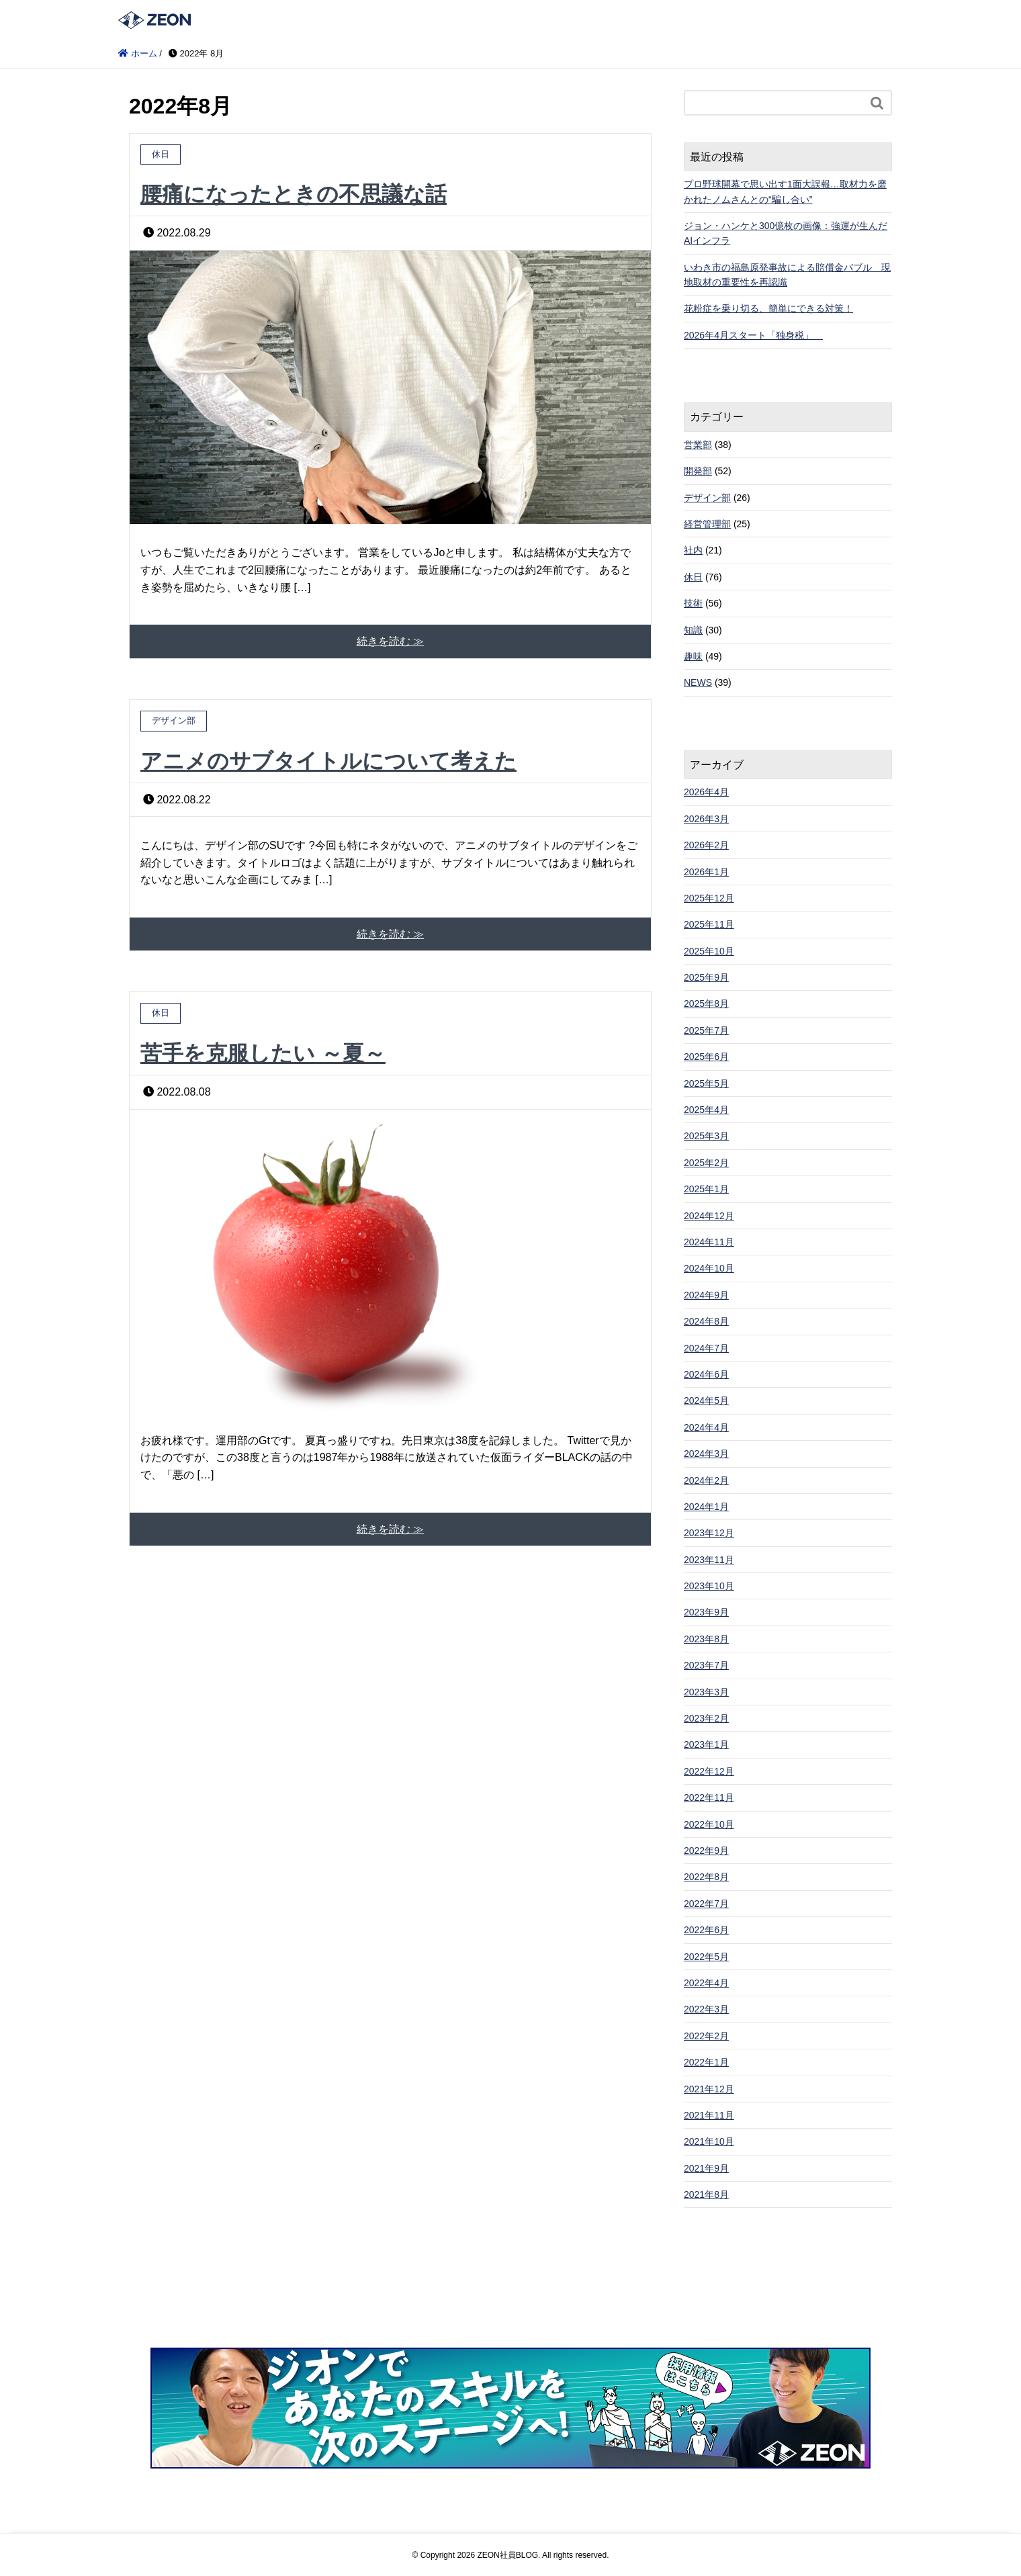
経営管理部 (707, 524)
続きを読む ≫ (390, 641)
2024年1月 (706, 1506)
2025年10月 (709, 951)
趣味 (693, 656)
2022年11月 (709, 1797)
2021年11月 (709, 2115)
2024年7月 (706, 1348)
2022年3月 (706, 2009)
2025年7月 (706, 1030)
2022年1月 (706, 2062)
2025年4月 (706, 1109)
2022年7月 (706, 1903)
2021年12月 (709, 2089)
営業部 (698, 444)
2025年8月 (706, 1003)
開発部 (698, 470)
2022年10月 (709, 1824)
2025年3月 (706, 1135)
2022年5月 (706, 1956)
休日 (693, 577)
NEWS (698, 682)
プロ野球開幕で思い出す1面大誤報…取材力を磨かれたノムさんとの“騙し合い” (785, 191)
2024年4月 (706, 1427)
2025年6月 (706, 1056)
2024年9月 (706, 1295)
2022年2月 (706, 2036)
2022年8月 (706, 1876)
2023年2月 (706, 1718)
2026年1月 (706, 872)
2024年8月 (706, 1321)
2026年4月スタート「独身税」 (753, 335)
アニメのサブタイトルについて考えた (328, 761)
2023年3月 (706, 1692)
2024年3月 (706, 1453)
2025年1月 (706, 1189)
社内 (693, 550)
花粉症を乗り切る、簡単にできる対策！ (768, 308)
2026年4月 (706, 792)
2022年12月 (709, 1771)
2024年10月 (709, 1268)
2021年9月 (706, 2168)
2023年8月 (706, 1639)
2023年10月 (709, 1586)
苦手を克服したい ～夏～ (263, 1053)
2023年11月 (709, 1559)
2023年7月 (706, 1665)
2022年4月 (706, 1983)
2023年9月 (706, 1612)
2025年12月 (709, 898)
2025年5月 (706, 1083)
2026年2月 (706, 845)
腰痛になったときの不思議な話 (293, 194)
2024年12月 (709, 1215)
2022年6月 (706, 1929)
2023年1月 (706, 1744)
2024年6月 (706, 1374)
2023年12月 (709, 1532)
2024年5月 (706, 1400)
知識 (693, 630)
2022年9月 (706, 1850)
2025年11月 (709, 924)
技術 (693, 603)
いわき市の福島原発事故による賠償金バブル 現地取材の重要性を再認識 (787, 274)
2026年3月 (706, 818)
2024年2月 (706, 1480)
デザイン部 (707, 497)
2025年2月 (706, 1162)
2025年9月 (706, 977)
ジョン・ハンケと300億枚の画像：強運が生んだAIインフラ (785, 233)
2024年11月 (709, 1242)
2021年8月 (706, 2194)
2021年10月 (709, 2141)
